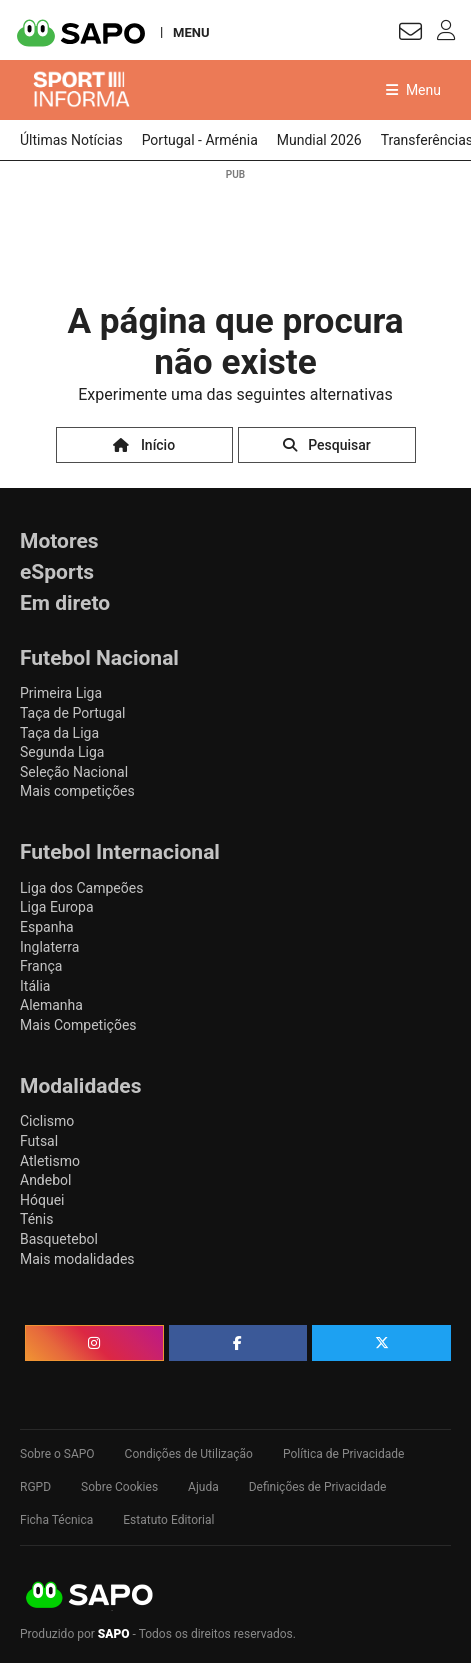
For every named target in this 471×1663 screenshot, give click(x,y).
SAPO (90, 1596)
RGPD (35, 1487)
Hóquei (42, 1200)
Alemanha (51, 1005)
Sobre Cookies (119, 1487)
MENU (191, 32)
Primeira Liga (61, 693)
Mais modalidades (77, 1259)
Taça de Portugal (72, 713)
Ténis (36, 1219)
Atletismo (50, 1161)
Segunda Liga (62, 752)
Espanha (47, 927)
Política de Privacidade (343, 1454)
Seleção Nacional (74, 772)
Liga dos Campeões (81, 888)
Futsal (39, 1141)
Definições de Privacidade (318, 1487)
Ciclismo (47, 1121)
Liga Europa (57, 907)
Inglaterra (49, 947)
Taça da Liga (59, 733)
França (41, 966)
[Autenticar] (410, 34)
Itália (35, 986)
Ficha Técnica (56, 1520)
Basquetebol (59, 1239)
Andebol (45, 1180)
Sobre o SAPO (57, 1454)
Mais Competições (78, 1025)
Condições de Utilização (189, 1454)
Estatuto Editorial (168, 1520)
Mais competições (77, 791)
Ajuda (203, 1487)
